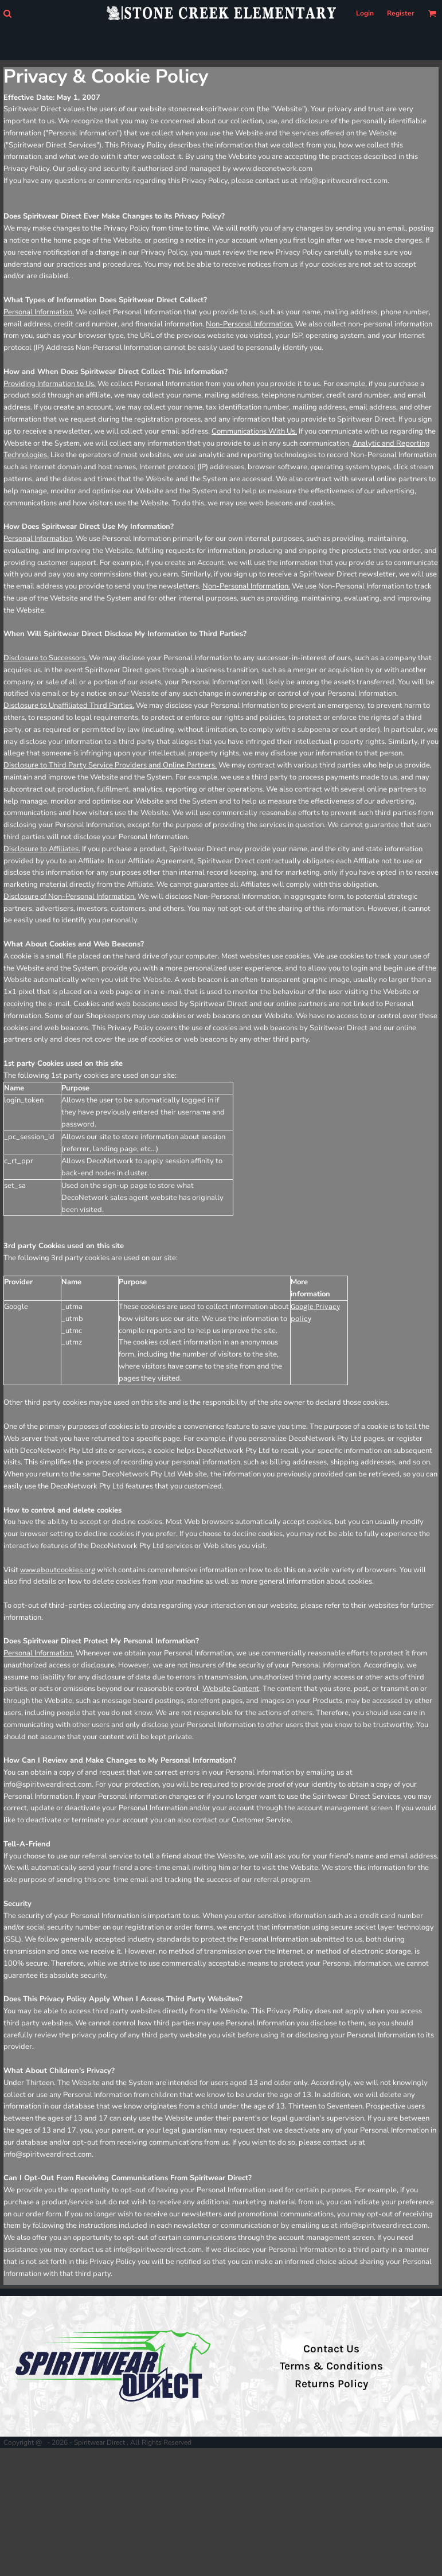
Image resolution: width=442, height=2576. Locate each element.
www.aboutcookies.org (57, 1569)
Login (365, 13)
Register (400, 13)
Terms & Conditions (331, 2366)
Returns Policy (331, 2384)
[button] (7, 13)
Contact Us (331, 2349)
